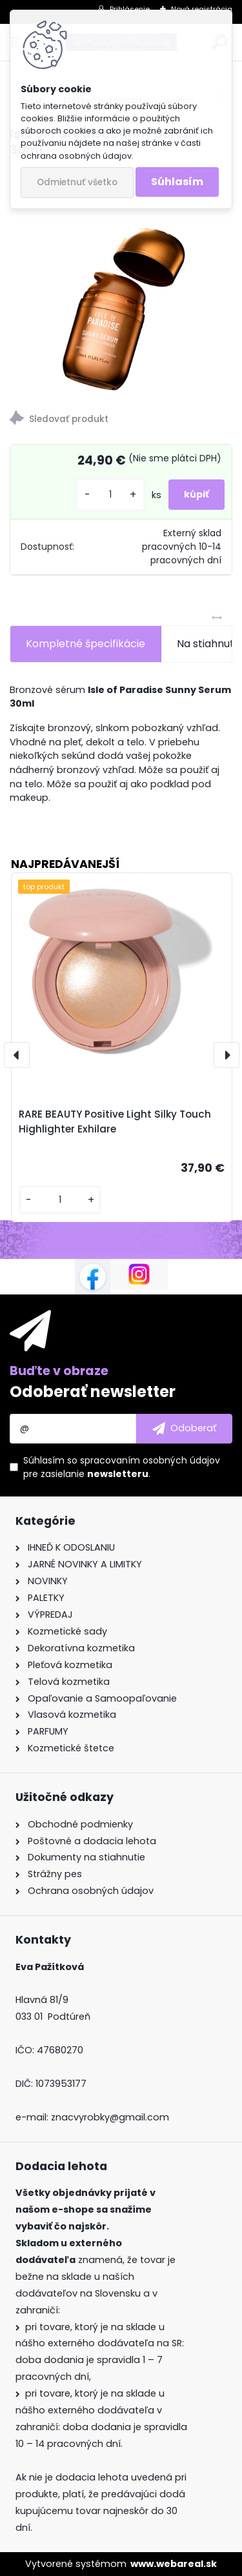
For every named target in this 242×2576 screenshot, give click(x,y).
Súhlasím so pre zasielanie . (121, 1467)
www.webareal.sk (173, 2563)
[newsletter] (184, 1428)
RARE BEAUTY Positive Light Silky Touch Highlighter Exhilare (115, 1122)
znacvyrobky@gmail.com (110, 2117)
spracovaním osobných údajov (150, 1460)
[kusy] (110, 494)
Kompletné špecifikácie (85, 643)
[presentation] (17, 1055)
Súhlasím (177, 181)
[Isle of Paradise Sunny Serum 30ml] (121, 280)
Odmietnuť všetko (77, 182)
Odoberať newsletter (93, 1391)
